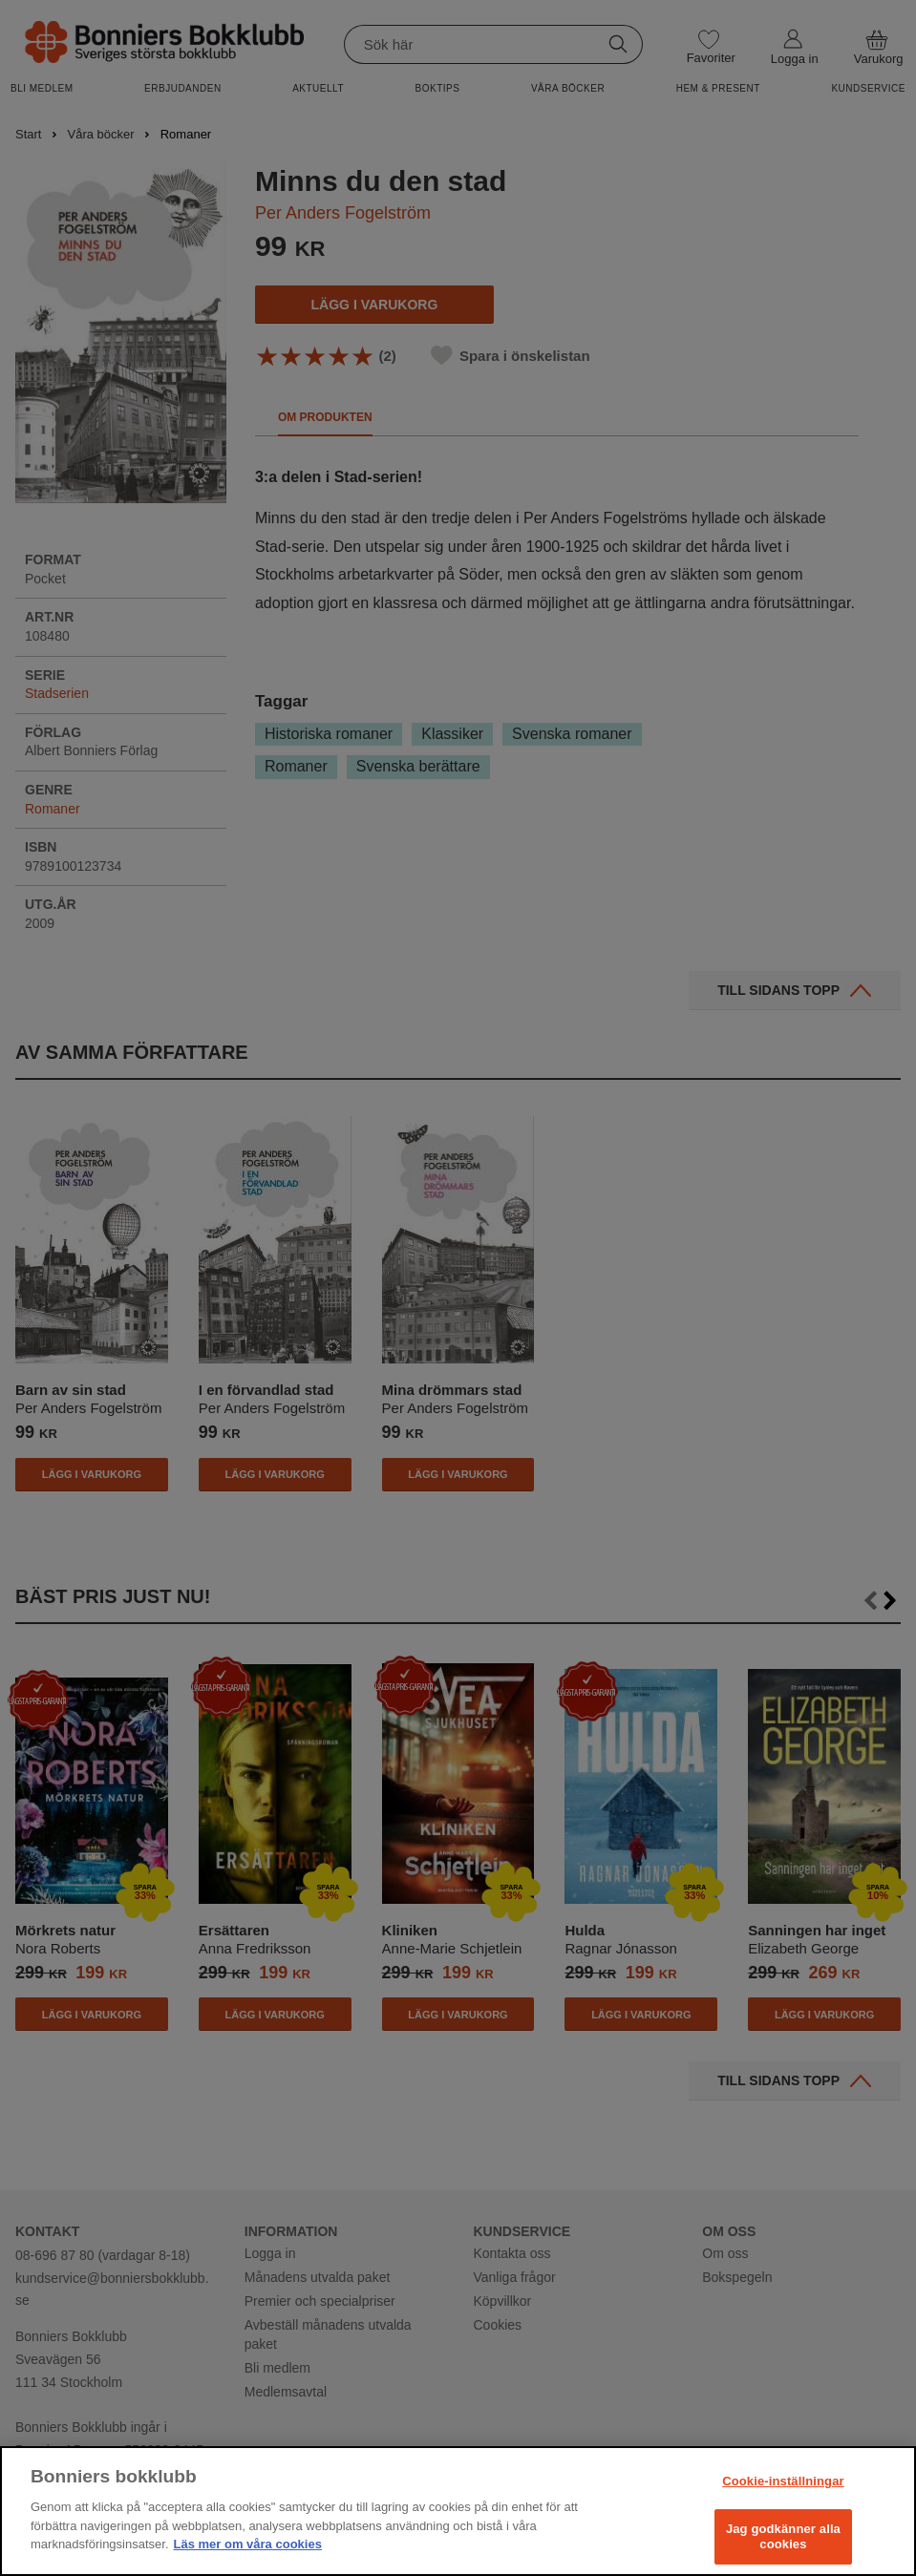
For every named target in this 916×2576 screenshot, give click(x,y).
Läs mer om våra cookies (248, 2544)
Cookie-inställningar (783, 2481)
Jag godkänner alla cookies (783, 2536)
